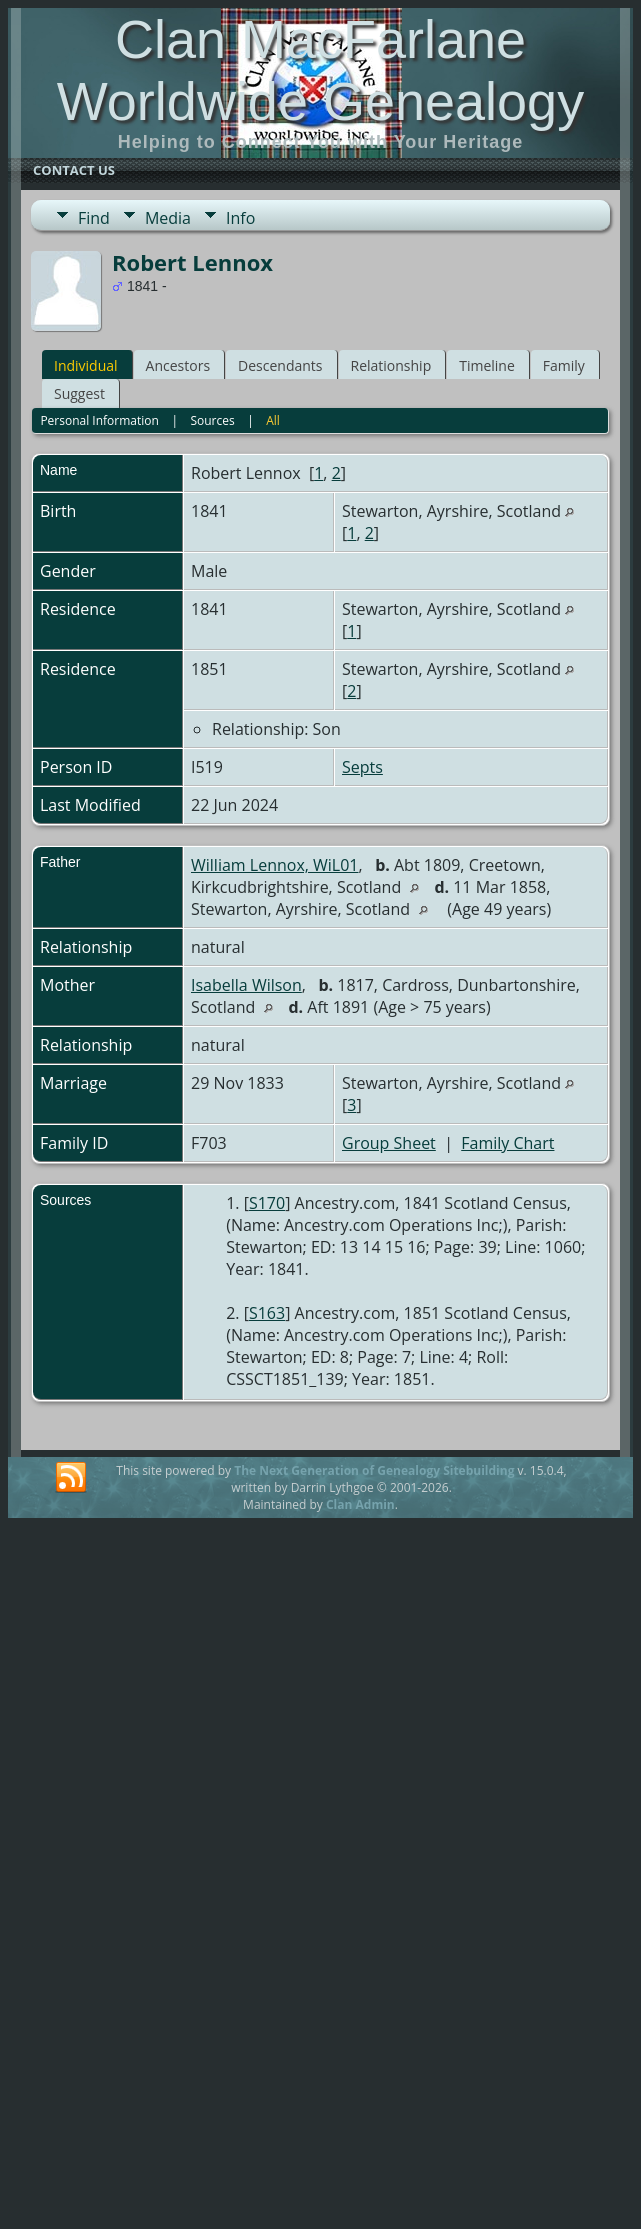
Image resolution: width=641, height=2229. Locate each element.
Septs (362, 767)
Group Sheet (389, 1143)
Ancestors (178, 365)
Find (94, 218)
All (273, 420)
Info (240, 218)
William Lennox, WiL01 (275, 865)
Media (168, 218)
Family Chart (507, 1143)
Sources (212, 420)
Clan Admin (360, 1504)
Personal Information (99, 420)
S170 (267, 1203)
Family (564, 365)
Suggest (79, 393)
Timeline (487, 365)
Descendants (280, 365)
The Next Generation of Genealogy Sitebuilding (374, 1470)
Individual (86, 365)
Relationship (391, 365)
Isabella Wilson (246, 985)
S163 (267, 1313)
